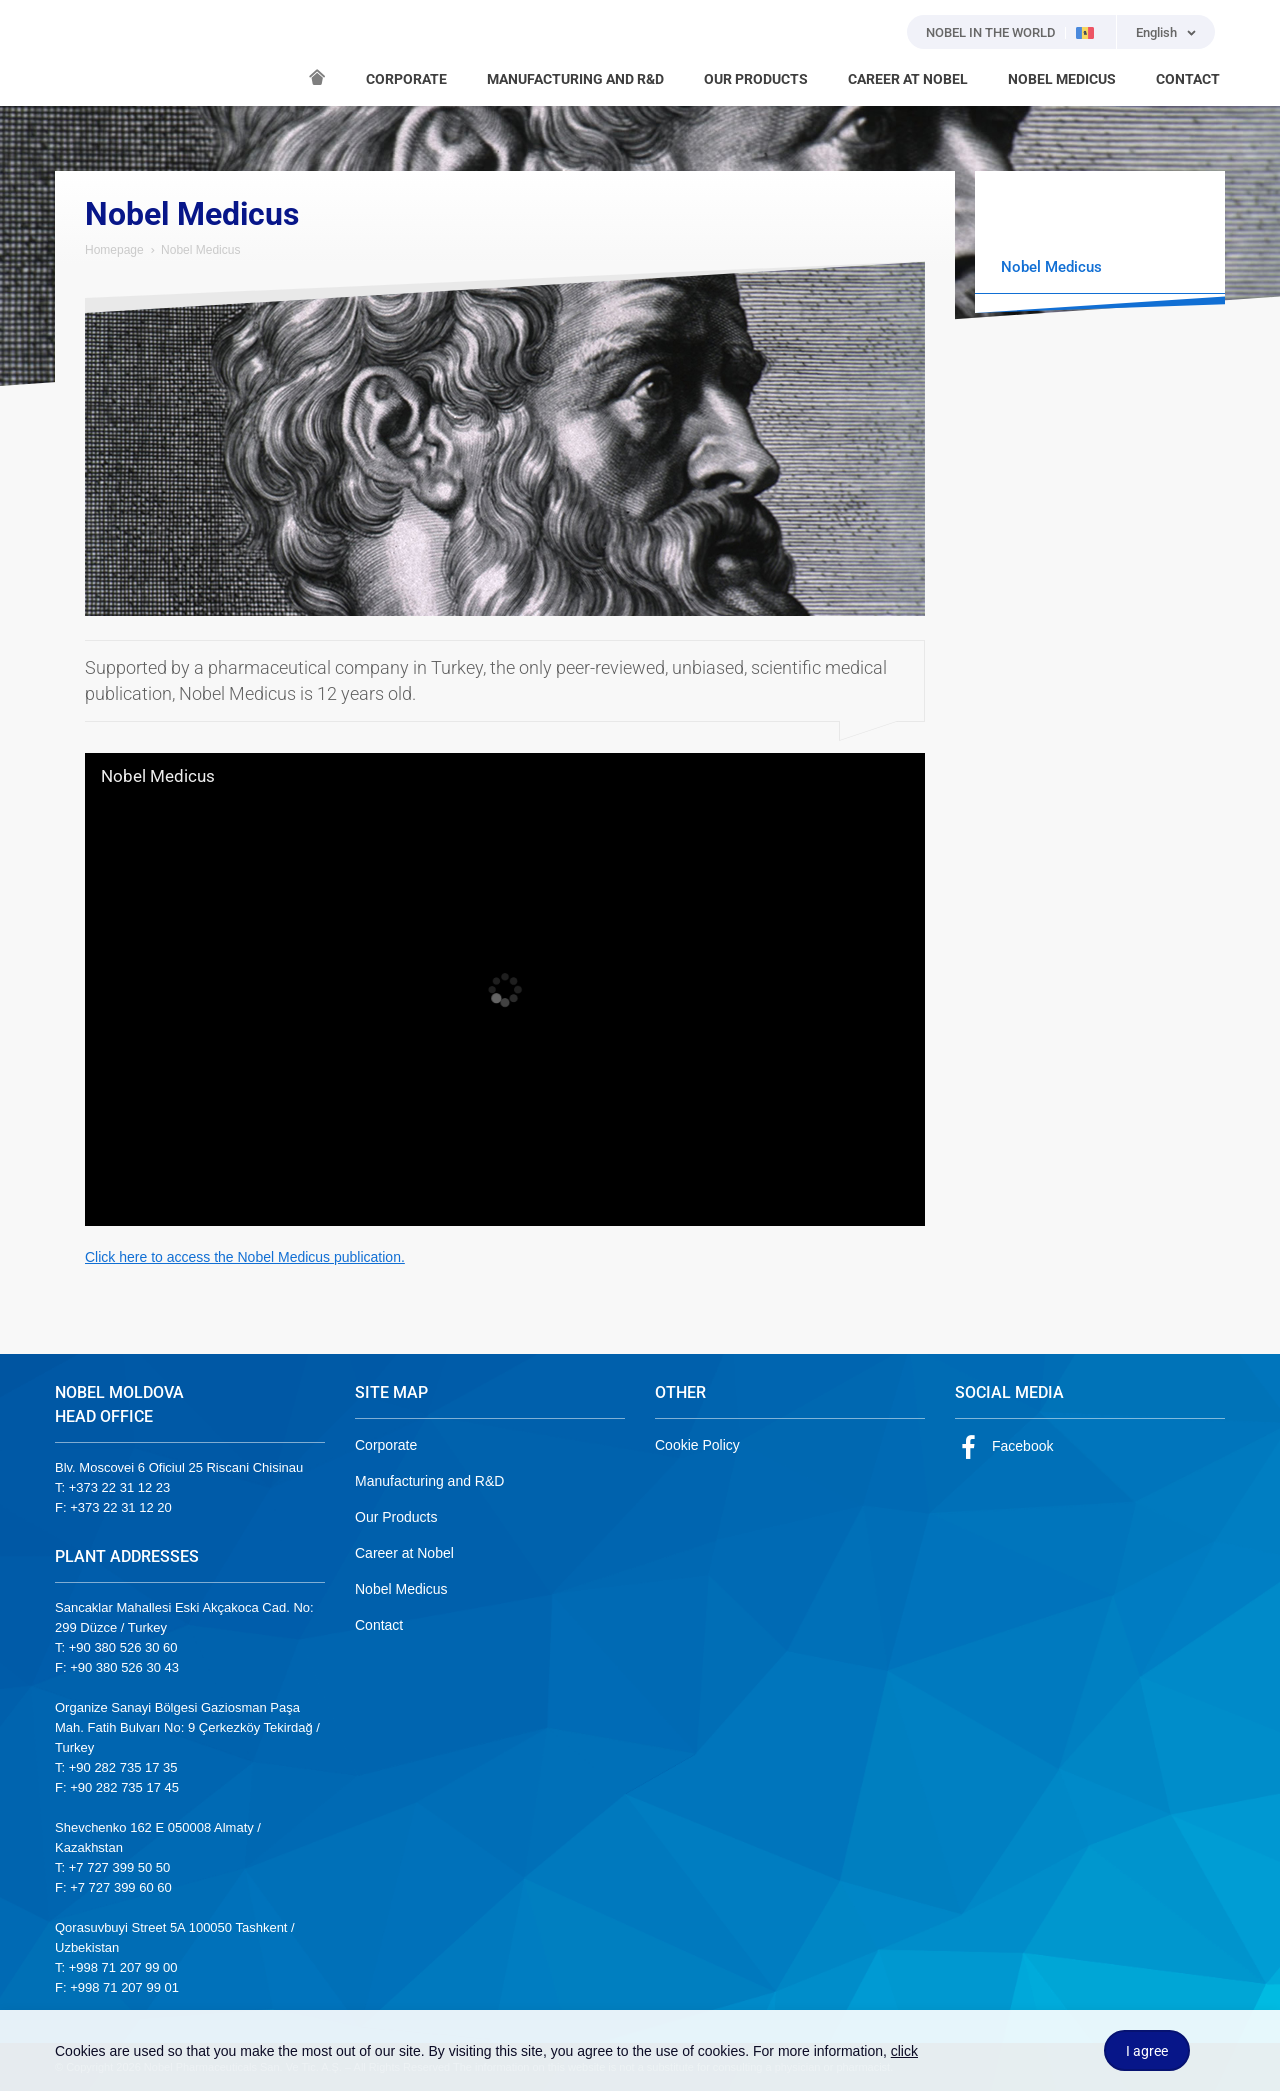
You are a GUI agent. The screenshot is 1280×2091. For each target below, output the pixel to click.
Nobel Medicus (158, 777)
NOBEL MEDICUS (1062, 79)
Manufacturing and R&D (429, 1481)
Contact (379, 1625)
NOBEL (82, 53)
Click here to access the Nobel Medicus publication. (245, 1257)
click (904, 2051)
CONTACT (1188, 79)
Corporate (386, 1445)
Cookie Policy (697, 1445)
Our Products (396, 1517)
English (1156, 32)
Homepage (114, 250)
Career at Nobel (404, 1553)
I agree (1147, 2051)
